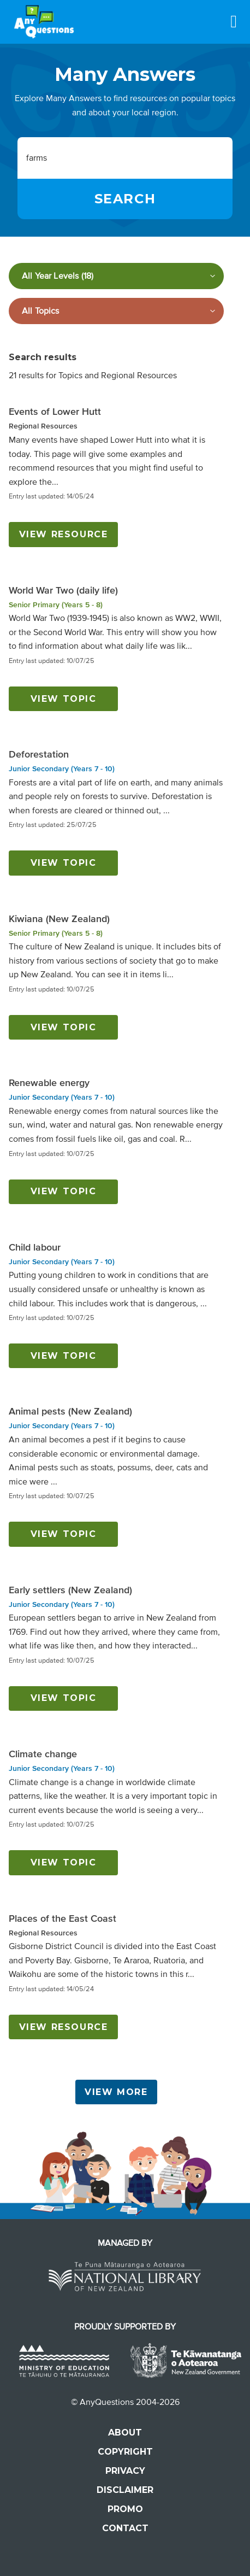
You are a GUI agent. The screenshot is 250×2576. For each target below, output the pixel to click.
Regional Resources (43, 426)
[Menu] (233, 21)
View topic (64, 699)
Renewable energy (49, 1083)
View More (116, 2092)
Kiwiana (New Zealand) (59, 919)
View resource (63, 534)
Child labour (35, 1247)
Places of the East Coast (62, 1918)
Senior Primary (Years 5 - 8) (56, 604)
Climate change (43, 1754)
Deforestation (39, 754)
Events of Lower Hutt (55, 412)
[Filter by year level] (116, 276)
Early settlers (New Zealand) (70, 1590)
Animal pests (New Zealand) (70, 1411)
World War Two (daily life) (63, 590)
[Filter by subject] (116, 311)
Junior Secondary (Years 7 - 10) (62, 768)
